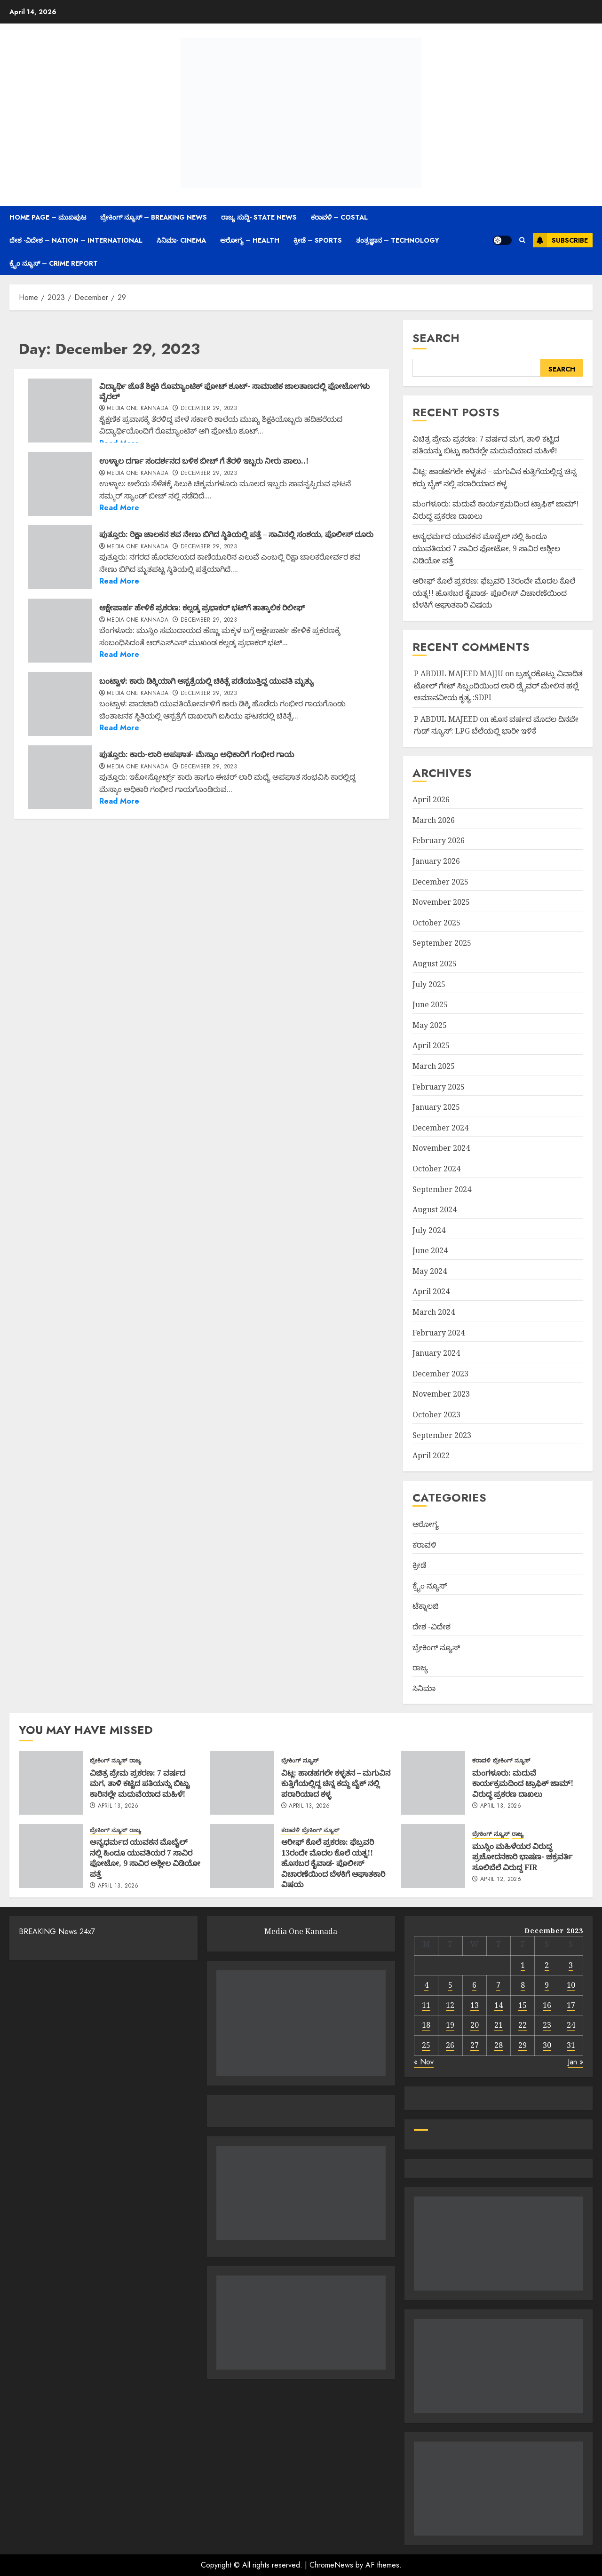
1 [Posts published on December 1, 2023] (523, 1965)
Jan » (575, 2061)
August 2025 (434, 963)
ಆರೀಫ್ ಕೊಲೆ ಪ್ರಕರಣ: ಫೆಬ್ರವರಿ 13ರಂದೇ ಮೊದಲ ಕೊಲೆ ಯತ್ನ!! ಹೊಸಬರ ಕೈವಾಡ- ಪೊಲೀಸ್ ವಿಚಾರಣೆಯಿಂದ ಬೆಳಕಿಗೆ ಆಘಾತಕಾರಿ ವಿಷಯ (493, 593)
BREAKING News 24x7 (57, 1931)
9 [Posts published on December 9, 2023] (547, 1985)
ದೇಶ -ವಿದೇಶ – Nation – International (76, 240)
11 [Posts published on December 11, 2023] (426, 2005)
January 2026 (436, 861)
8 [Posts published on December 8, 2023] (523, 1985)
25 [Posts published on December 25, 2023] (426, 2045)
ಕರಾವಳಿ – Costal (339, 217)
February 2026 (438, 840)
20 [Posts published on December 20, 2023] (474, 2025)
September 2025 (441, 943)
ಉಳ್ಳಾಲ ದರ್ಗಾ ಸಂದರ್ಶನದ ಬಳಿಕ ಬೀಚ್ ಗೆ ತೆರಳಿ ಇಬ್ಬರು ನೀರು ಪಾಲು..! (204, 461)
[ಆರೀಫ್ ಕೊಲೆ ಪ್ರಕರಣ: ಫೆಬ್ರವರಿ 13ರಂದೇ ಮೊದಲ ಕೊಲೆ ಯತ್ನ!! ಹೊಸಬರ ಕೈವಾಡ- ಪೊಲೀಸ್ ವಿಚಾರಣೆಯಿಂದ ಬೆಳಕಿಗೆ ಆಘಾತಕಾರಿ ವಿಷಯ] (242, 1856)
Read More (119, 507)
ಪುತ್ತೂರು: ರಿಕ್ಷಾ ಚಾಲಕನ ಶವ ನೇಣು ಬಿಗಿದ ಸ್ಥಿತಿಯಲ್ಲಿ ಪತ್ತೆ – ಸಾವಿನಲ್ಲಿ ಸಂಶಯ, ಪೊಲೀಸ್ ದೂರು (236, 534)
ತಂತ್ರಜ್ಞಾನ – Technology (397, 240)
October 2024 (436, 1168)
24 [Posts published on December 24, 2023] (571, 2025)
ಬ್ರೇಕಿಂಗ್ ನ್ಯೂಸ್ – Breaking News (153, 217)
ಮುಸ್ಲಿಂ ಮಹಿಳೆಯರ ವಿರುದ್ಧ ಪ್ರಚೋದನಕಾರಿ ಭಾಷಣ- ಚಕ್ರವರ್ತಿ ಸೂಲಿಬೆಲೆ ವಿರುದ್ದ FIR (522, 1857)
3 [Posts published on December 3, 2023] (571, 1965)
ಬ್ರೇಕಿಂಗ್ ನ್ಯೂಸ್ (436, 1647)
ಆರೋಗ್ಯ (425, 1524)
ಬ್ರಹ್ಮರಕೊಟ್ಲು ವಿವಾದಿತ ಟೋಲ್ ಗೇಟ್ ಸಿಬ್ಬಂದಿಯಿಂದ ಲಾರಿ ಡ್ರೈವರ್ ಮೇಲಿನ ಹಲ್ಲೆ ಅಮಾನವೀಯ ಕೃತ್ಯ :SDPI (498, 685)
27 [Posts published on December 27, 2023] (474, 2045)
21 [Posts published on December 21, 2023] (498, 2025)
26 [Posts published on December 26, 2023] (450, 2045)
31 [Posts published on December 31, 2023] (571, 2045)
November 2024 (441, 1148)
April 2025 (431, 1045)
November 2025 (441, 902)
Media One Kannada (137, 408)
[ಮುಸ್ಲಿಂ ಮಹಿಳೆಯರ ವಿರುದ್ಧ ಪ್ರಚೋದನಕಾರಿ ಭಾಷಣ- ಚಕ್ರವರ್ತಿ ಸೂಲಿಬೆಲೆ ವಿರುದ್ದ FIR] (433, 1856)
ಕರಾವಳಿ (424, 1545)
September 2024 (441, 1189)
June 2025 (430, 1004)
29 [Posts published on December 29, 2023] (522, 2045)
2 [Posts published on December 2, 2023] (547, 1965)
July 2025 (428, 984)
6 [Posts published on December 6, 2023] (474, 1985)
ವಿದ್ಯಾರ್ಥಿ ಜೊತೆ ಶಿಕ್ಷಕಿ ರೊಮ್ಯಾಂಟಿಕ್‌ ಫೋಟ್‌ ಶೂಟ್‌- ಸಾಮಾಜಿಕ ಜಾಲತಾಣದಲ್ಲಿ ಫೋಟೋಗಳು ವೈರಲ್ (234, 391)
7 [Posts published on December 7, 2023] (498, 1985)
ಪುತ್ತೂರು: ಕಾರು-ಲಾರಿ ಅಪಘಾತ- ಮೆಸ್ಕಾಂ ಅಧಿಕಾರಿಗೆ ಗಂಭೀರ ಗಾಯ (196, 754)
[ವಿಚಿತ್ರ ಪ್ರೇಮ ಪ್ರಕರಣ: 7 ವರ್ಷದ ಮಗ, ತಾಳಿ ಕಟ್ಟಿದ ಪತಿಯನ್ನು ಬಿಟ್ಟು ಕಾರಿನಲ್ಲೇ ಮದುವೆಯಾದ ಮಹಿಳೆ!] (51, 1783)
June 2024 (430, 1250)
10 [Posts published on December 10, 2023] (571, 1985)
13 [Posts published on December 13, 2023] (474, 2005)
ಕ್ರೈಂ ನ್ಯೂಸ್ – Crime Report (53, 263)
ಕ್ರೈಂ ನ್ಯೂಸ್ (429, 1585)
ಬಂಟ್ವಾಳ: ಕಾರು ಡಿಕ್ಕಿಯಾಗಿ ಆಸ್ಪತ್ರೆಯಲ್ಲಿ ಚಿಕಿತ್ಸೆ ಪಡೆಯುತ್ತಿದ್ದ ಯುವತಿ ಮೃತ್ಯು (206, 681)
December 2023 (440, 1373)
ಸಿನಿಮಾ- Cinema (181, 240)
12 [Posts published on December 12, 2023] (450, 2005)
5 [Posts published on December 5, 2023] (450, 1985)
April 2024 (431, 1291)
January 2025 (436, 1107)
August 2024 (434, 1209)
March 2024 (433, 1312)
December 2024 (440, 1127)
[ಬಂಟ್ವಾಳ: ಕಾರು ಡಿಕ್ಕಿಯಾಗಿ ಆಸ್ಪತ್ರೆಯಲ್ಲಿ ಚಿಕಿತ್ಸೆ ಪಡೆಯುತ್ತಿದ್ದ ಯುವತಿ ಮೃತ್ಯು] (60, 704)
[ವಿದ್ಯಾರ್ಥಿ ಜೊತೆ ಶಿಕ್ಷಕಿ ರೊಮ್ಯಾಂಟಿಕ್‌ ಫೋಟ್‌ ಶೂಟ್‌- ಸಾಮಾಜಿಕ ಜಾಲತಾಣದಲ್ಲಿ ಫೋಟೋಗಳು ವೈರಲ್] (60, 411)
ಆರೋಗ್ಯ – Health (249, 240)
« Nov (424, 2061)
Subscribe (560, 240)
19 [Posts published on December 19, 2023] (450, 2025)
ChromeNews (331, 2565)
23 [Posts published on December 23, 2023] (547, 2025)
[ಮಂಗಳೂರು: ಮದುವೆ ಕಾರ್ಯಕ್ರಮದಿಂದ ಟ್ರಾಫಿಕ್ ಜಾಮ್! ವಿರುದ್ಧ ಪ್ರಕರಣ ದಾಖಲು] (433, 1783)
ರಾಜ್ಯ (420, 1667)
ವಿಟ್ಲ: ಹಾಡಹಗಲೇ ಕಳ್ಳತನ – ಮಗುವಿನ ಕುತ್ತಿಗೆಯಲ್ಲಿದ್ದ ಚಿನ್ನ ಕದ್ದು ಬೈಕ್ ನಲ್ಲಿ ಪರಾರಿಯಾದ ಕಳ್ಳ (335, 1783)
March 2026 (433, 820)
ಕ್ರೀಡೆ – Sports (317, 240)
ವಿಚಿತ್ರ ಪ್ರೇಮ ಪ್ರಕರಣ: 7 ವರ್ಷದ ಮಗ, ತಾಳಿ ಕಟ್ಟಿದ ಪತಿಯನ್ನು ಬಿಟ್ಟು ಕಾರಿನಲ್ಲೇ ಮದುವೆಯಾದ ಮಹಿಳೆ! (485, 445)
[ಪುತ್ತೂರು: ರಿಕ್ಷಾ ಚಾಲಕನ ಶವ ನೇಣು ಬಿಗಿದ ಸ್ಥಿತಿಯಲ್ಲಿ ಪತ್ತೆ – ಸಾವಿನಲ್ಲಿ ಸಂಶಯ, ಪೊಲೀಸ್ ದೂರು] (60, 557)
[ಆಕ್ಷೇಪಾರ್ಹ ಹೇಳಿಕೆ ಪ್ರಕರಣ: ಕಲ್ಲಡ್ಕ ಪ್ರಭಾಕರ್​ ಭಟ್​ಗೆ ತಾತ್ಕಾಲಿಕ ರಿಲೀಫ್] (60, 631)
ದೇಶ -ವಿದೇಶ (431, 1626)
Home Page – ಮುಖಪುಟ (47, 217)
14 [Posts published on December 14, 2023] (498, 2005)
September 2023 (441, 1435)
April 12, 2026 (500, 1879)
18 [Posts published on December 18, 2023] (426, 2025)
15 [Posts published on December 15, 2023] (522, 2005)
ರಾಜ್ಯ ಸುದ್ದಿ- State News (259, 217)
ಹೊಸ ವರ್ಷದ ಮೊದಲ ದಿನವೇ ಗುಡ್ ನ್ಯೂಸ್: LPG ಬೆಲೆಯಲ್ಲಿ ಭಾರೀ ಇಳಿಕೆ (496, 725)
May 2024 (429, 1271)
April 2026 (431, 799)
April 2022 (431, 1455)
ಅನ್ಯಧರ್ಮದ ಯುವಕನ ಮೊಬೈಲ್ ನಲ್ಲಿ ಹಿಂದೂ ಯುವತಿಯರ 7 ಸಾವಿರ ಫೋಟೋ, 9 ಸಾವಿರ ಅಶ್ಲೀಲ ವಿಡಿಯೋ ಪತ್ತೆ (486, 548)
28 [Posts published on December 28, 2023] (498, 2045)
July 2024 (428, 1230)
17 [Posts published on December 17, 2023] (571, 2005)
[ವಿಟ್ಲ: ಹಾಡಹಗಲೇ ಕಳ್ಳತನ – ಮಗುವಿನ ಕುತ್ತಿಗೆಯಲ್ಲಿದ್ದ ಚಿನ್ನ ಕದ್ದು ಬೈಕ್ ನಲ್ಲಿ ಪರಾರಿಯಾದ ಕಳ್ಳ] (242, 1783)
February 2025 (438, 1087)
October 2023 (436, 1414)
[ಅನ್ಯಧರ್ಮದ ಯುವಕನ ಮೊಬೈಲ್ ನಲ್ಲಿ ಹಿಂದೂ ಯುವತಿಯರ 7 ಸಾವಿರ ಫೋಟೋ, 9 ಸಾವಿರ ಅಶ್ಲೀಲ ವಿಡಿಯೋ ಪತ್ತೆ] (51, 1856)
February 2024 (438, 1333)
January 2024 (436, 1353)
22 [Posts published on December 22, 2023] (522, 2025)
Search (435, 338)
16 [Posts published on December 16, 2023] (547, 2005)
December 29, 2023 (209, 408)
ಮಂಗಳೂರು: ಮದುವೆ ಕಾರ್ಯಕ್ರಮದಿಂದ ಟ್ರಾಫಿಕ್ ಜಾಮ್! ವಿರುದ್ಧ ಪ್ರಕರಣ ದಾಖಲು (522, 1783)
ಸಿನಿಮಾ (424, 1688)
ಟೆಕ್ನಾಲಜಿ (425, 1606)
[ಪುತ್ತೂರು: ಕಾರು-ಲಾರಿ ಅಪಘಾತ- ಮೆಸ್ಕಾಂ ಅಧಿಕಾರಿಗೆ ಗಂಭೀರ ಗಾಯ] (60, 777)
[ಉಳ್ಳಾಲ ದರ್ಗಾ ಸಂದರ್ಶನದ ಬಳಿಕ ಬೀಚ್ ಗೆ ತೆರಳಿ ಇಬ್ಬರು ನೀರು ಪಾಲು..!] (60, 484)
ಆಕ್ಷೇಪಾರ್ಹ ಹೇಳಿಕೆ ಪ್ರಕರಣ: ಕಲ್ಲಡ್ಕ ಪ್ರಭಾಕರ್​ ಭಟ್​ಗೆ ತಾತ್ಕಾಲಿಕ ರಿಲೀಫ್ (202, 607)
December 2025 (440, 882)
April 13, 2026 (118, 1806)
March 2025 (433, 1066)
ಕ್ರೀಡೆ (419, 1565)
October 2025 (436, 922)
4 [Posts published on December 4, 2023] (426, 1985)
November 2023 (441, 1394)
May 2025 (429, 1025)
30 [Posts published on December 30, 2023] (547, 2045)
